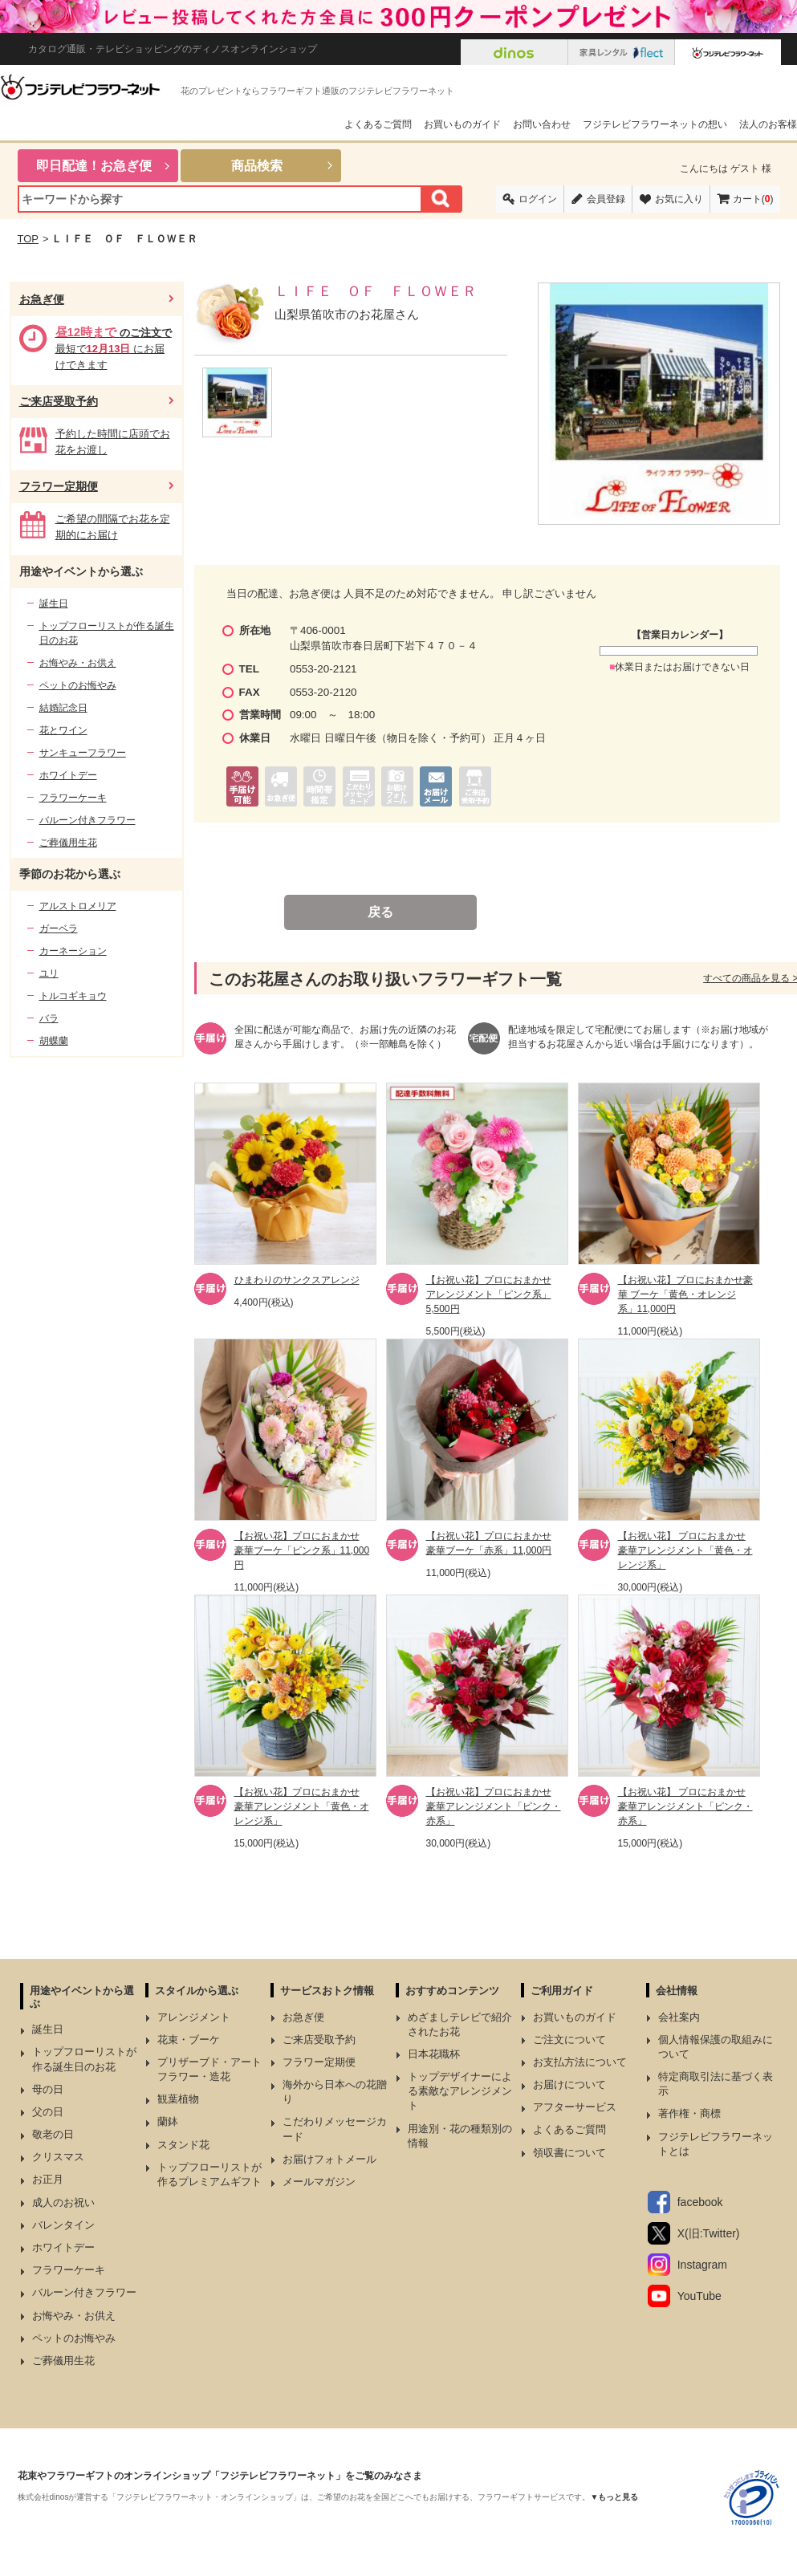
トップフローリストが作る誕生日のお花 (106, 633)
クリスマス (58, 2157)
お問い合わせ (542, 124)
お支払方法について (580, 2062)
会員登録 (606, 199)
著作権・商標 (689, 2113)
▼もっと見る (614, 2497)
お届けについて (569, 2084)
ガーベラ (58, 928)
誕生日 (53, 603)
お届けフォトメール (329, 2159)
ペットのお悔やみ (77, 685)
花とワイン (63, 730)
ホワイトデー (68, 775)
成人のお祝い (63, 2202)
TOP (28, 239)
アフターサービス (574, 2107)
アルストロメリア (77, 906)
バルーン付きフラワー (87, 820)
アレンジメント (193, 2017)
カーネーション (73, 951)
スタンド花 (183, 2145)
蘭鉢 (167, 2121)
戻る (380, 912)
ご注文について (569, 2040)
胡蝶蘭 (53, 1040)
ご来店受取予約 (58, 401)
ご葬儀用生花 (68, 842)
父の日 (47, 2112)
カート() (753, 199)
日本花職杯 (434, 2054)
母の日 (47, 2089)
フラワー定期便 (58, 486)
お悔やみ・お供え (77, 662)
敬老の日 (53, 2134)
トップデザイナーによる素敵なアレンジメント (460, 2090)
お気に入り (679, 199)
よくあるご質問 (378, 124)
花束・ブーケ (188, 2040)
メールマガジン (319, 2182)
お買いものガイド (462, 124)
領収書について (569, 2153)
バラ (49, 1018)
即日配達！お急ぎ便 (94, 166)
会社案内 (679, 2017)
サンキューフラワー (82, 752)
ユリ (49, 973)
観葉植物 (178, 2099)
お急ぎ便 (41, 299)
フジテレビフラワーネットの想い (655, 124)
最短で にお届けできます (113, 349)
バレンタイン (63, 2225)
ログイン (537, 199)
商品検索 (257, 166)
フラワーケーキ (73, 797)
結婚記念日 (63, 707)
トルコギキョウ (73, 996)
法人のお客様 (768, 124)
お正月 (47, 2179)
